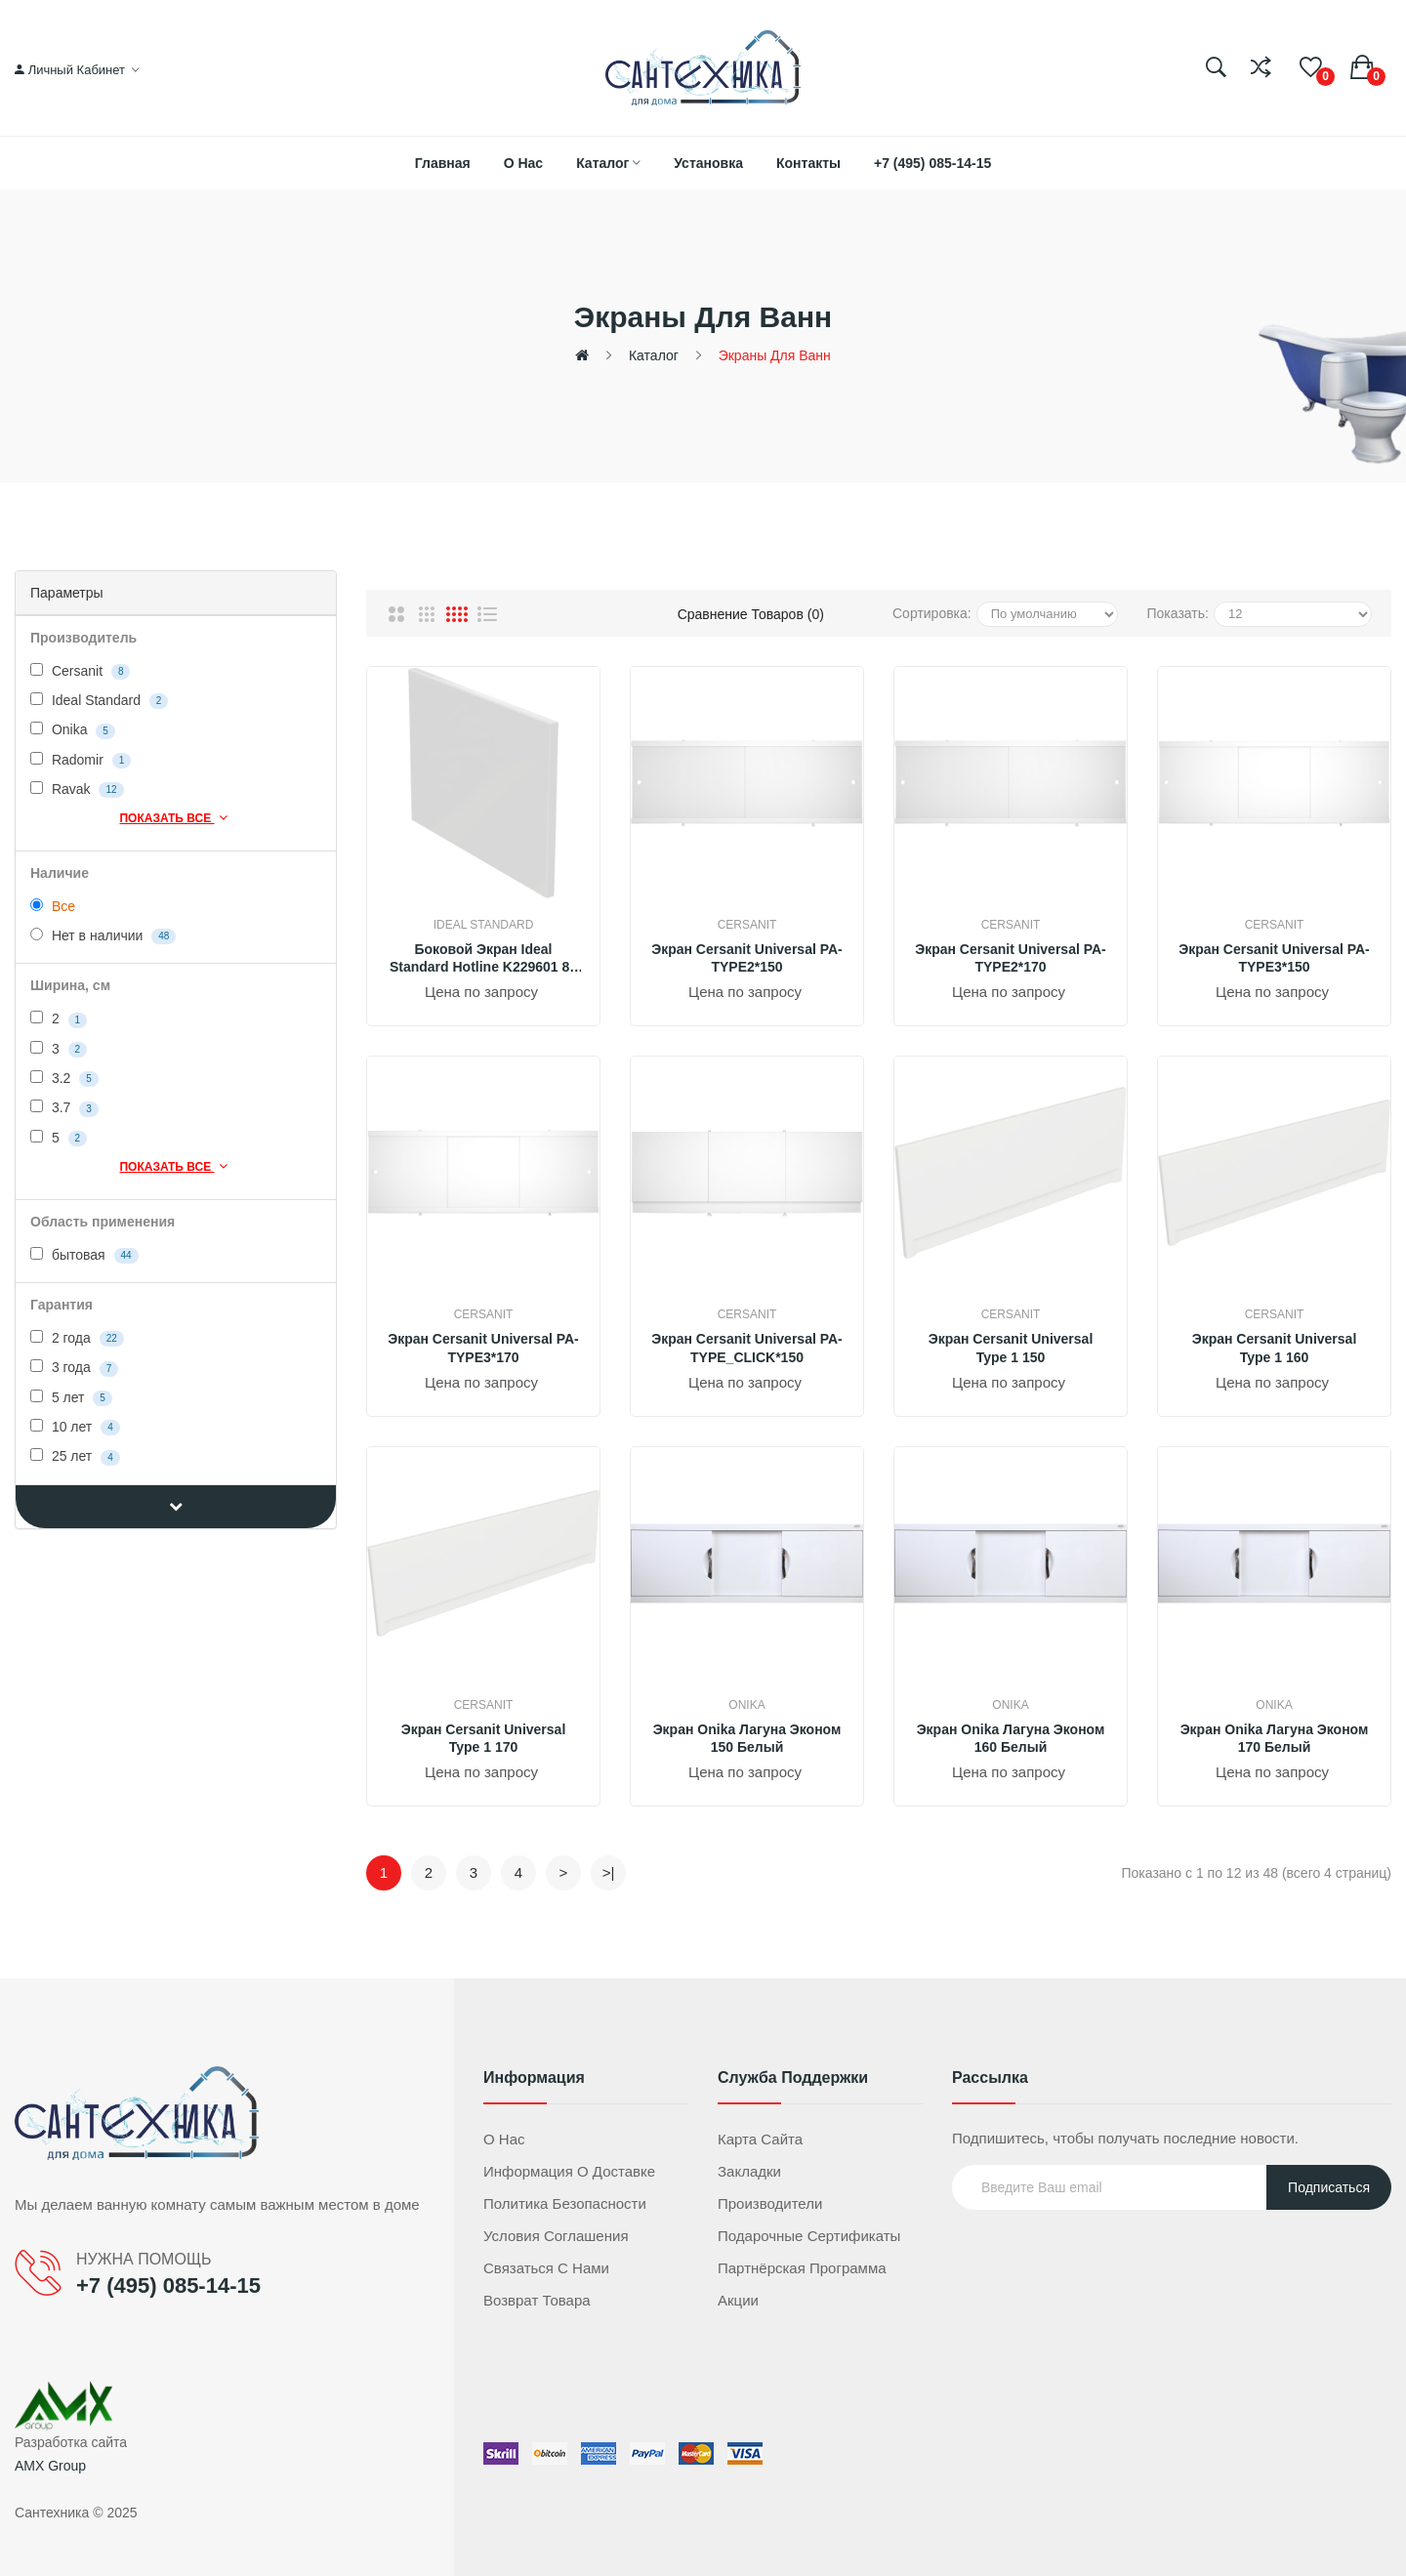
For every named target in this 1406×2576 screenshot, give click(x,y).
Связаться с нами (546, 2268)
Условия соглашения (556, 2235)
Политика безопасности (564, 2203)
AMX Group (50, 2465)
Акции (738, 2300)
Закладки (749, 2171)
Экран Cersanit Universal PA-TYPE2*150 (747, 958)
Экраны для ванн (775, 355)
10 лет (75, 1427)
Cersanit (80, 671)
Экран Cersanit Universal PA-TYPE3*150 (1274, 958)
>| (608, 1872)
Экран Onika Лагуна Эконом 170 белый (1274, 1738)
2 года (77, 1338)
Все (52, 906)
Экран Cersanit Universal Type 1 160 (1274, 1347)
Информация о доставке (569, 2171)
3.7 (64, 1108)
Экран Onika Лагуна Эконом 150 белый (747, 1738)
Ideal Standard (99, 700)
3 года (74, 1367)
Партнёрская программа (802, 2268)
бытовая (84, 1255)
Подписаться (1329, 2187)
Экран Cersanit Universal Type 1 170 (483, 1738)
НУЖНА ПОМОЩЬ (143, 2259)
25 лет (75, 1456)
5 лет (71, 1398)
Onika (72, 730)
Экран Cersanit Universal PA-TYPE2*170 (1010, 958)
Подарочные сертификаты (809, 2235)
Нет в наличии (103, 936)
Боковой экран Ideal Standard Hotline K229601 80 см (483, 958)
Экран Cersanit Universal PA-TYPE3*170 (483, 1347)
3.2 (64, 1078)
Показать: (1178, 613)
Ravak (77, 789)
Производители (770, 2203)
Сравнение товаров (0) (751, 614)
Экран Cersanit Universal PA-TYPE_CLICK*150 (747, 1347)
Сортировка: (932, 613)
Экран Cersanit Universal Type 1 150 (1011, 1347)
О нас (504, 2139)
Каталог (654, 355)
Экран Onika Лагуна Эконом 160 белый (1011, 1738)
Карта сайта (760, 2139)
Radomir (80, 760)
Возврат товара (537, 2300)
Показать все (175, 817)
